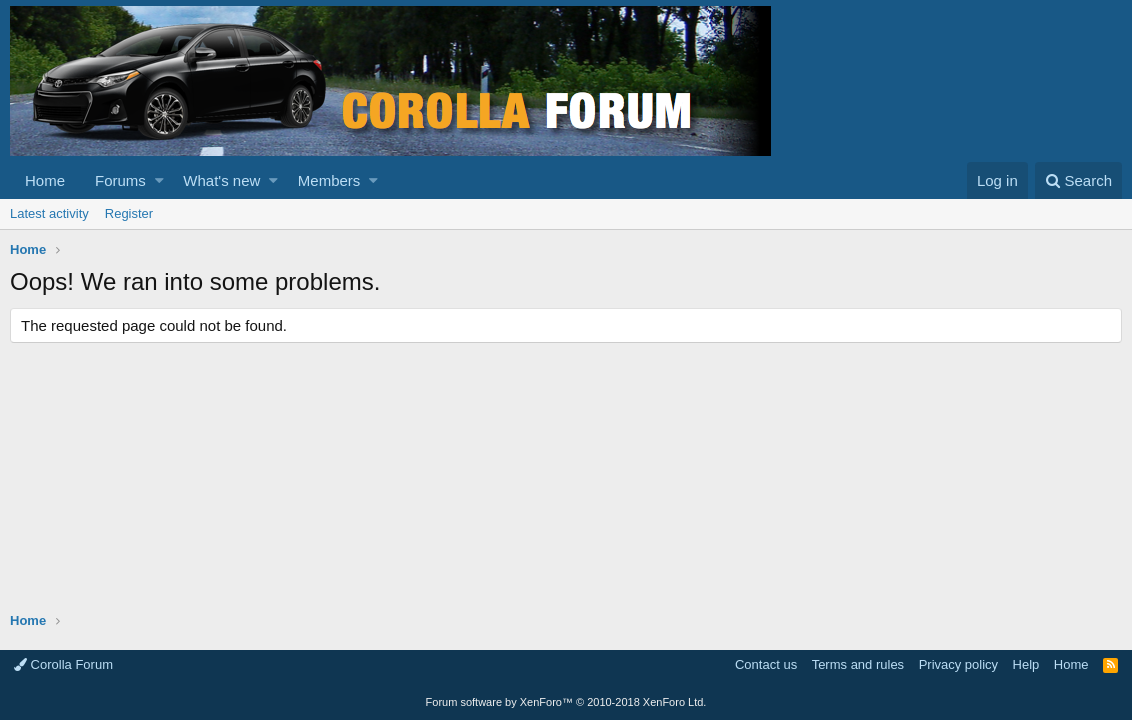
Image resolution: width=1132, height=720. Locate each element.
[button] (159, 180)
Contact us (766, 664)
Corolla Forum (63, 664)
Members (329, 180)
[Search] (1078, 180)
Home (45, 180)
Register (129, 213)
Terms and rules (858, 664)
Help (1026, 664)
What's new (221, 180)
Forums (120, 180)
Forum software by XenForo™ (566, 702)
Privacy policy (958, 664)
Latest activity (49, 213)
